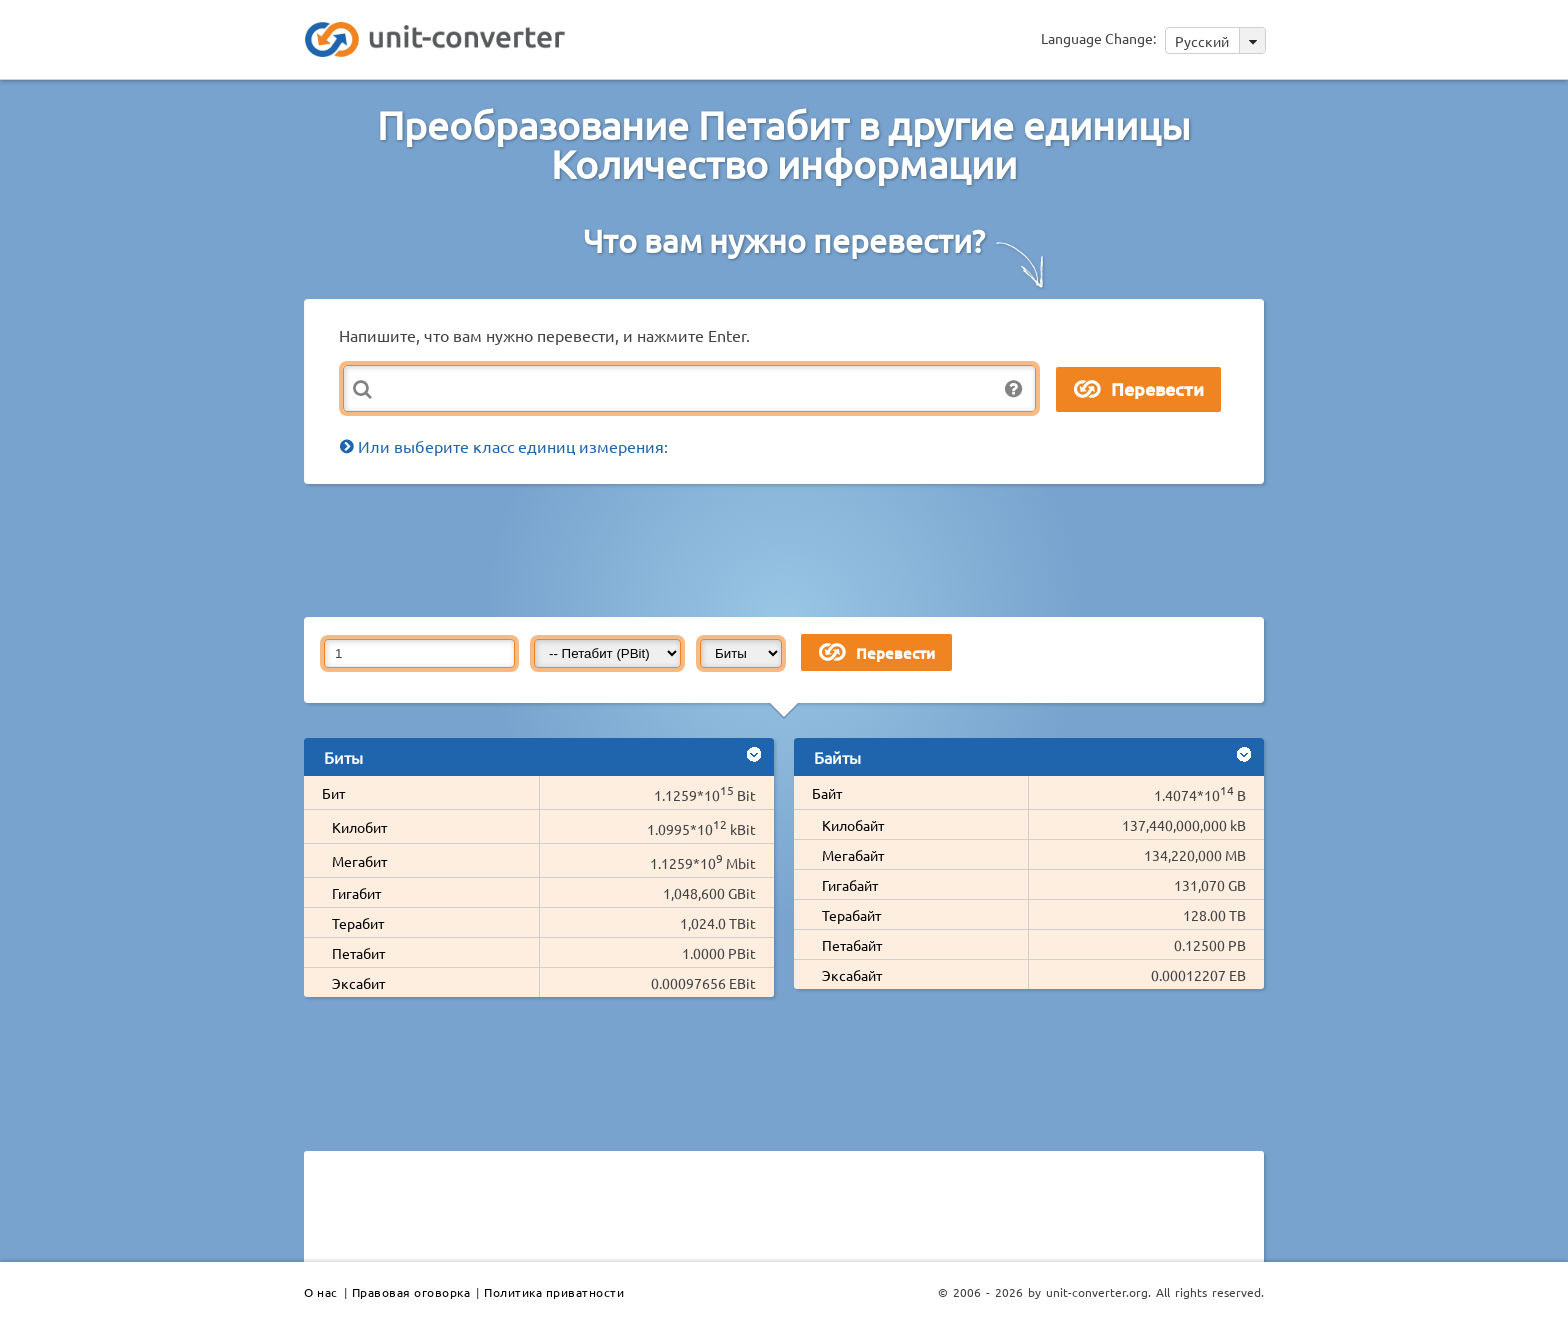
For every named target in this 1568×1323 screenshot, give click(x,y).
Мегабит (359, 861)
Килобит (359, 827)
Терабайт (851, 915)
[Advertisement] (789, 549)
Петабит (358, 953)
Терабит (358, 923)
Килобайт (853, 825)
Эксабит (358, 983)
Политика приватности (554, 1292)
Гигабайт (850, 885)
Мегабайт (853, 855)
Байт (827, 793)
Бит (333, 793)
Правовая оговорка (411, 1292)
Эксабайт (852, 975)
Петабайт (852, 945)
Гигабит (356, 893)
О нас (321, 1292)
